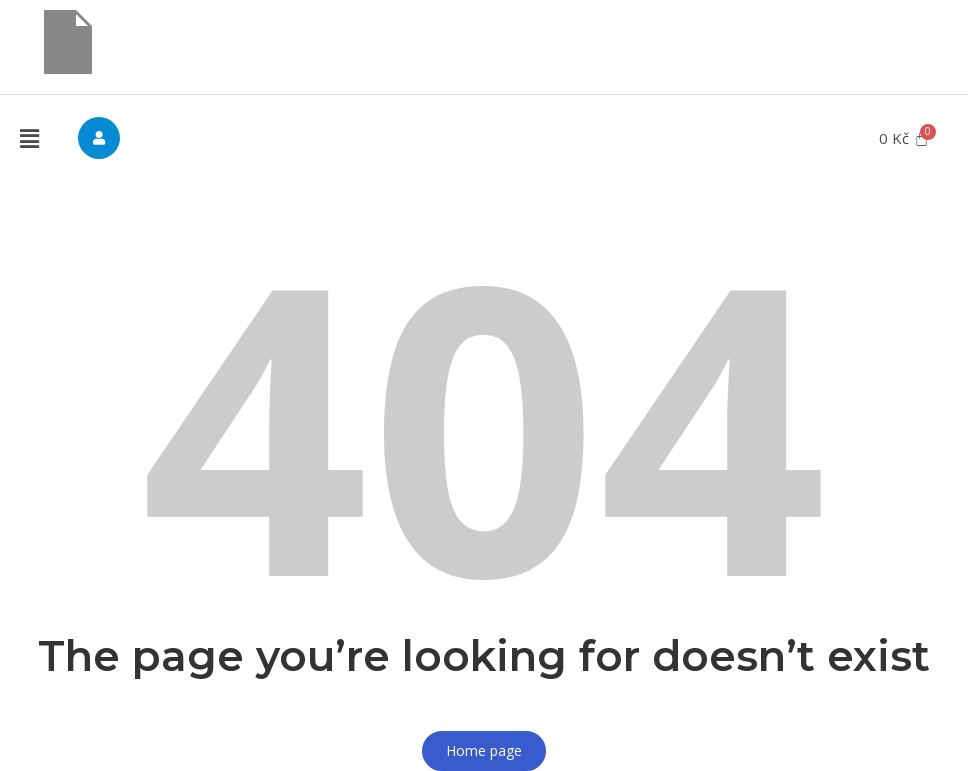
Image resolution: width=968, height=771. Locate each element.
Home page (484, 750)
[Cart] (904, 138)
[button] (29, 138)
